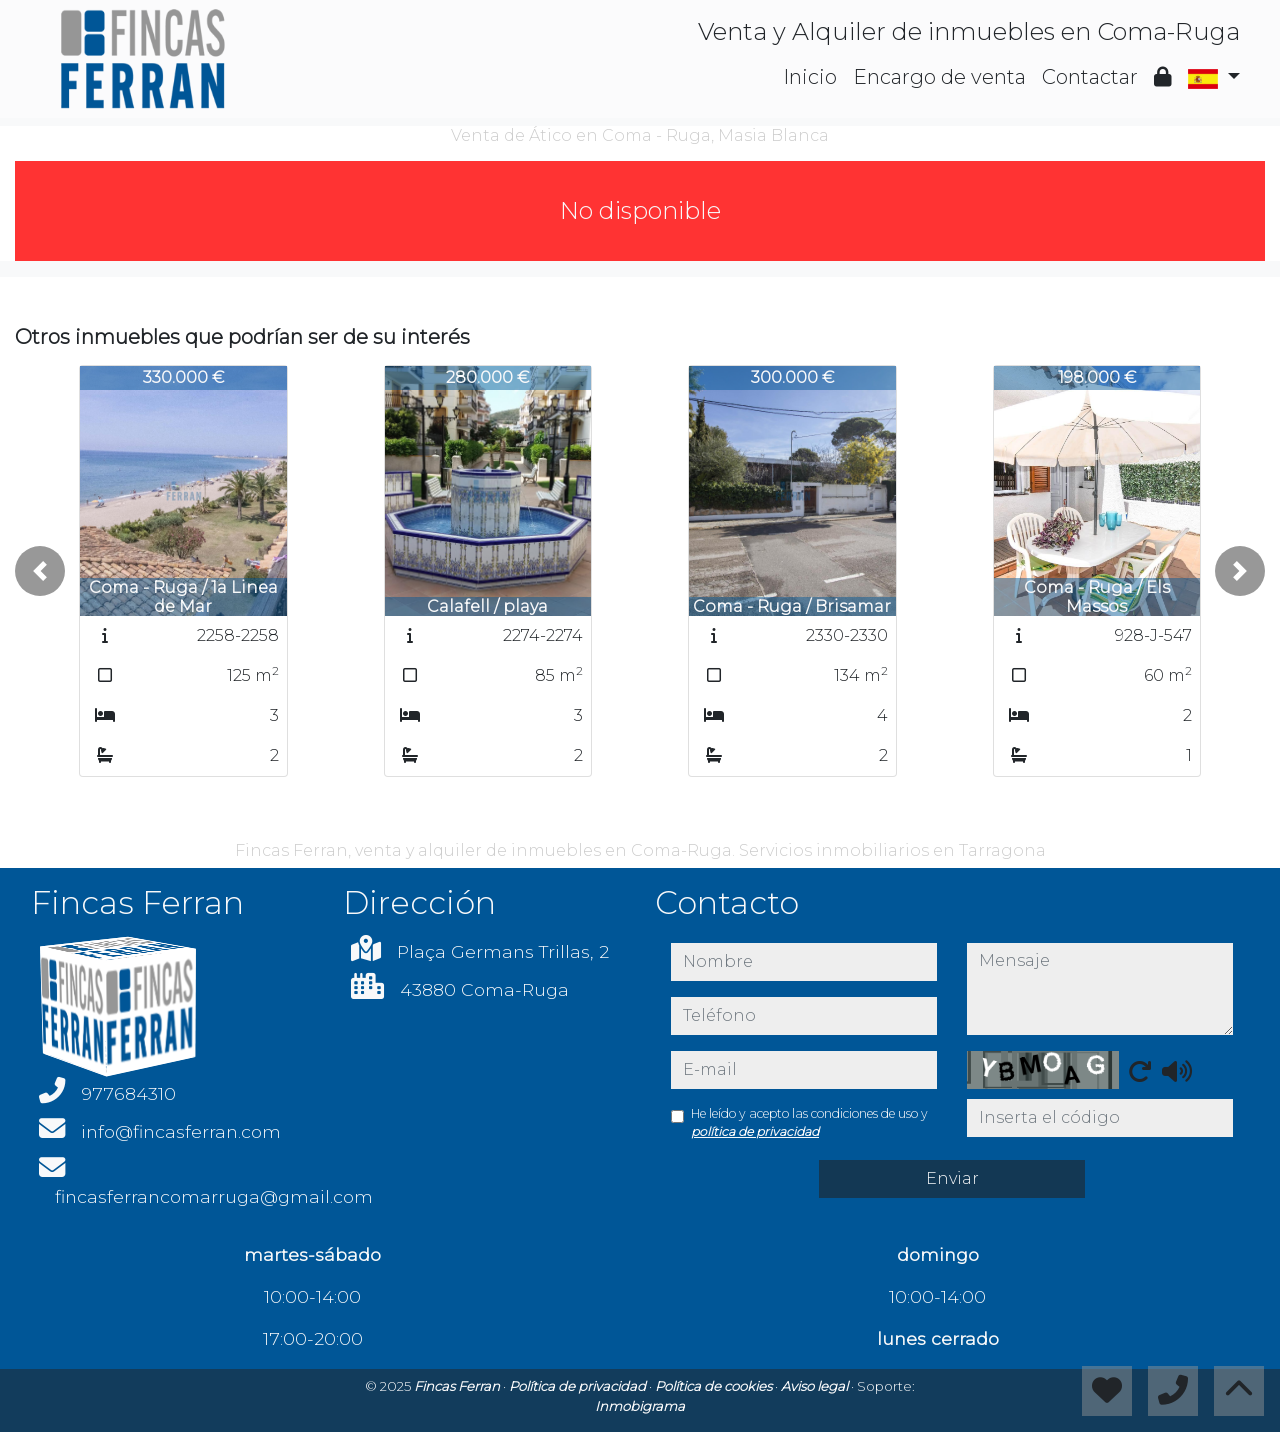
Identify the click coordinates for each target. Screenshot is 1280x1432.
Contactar (1090, 77)
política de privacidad (755, 1131)
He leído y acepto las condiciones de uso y (809, 1122)
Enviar (952, 1178)
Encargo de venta (939, 77)
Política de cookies (715, 1386)
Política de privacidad (579, 1386)
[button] (40, 571)
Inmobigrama (640, 1406)
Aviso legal (816, 1386)
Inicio (810, 77)
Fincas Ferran (458, 1386)
